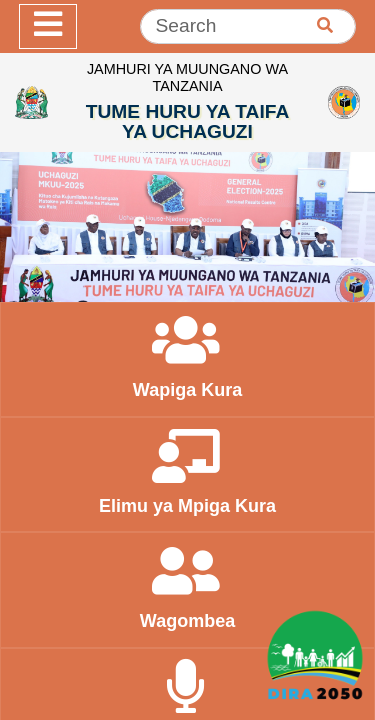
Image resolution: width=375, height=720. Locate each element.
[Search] (248, 26)
